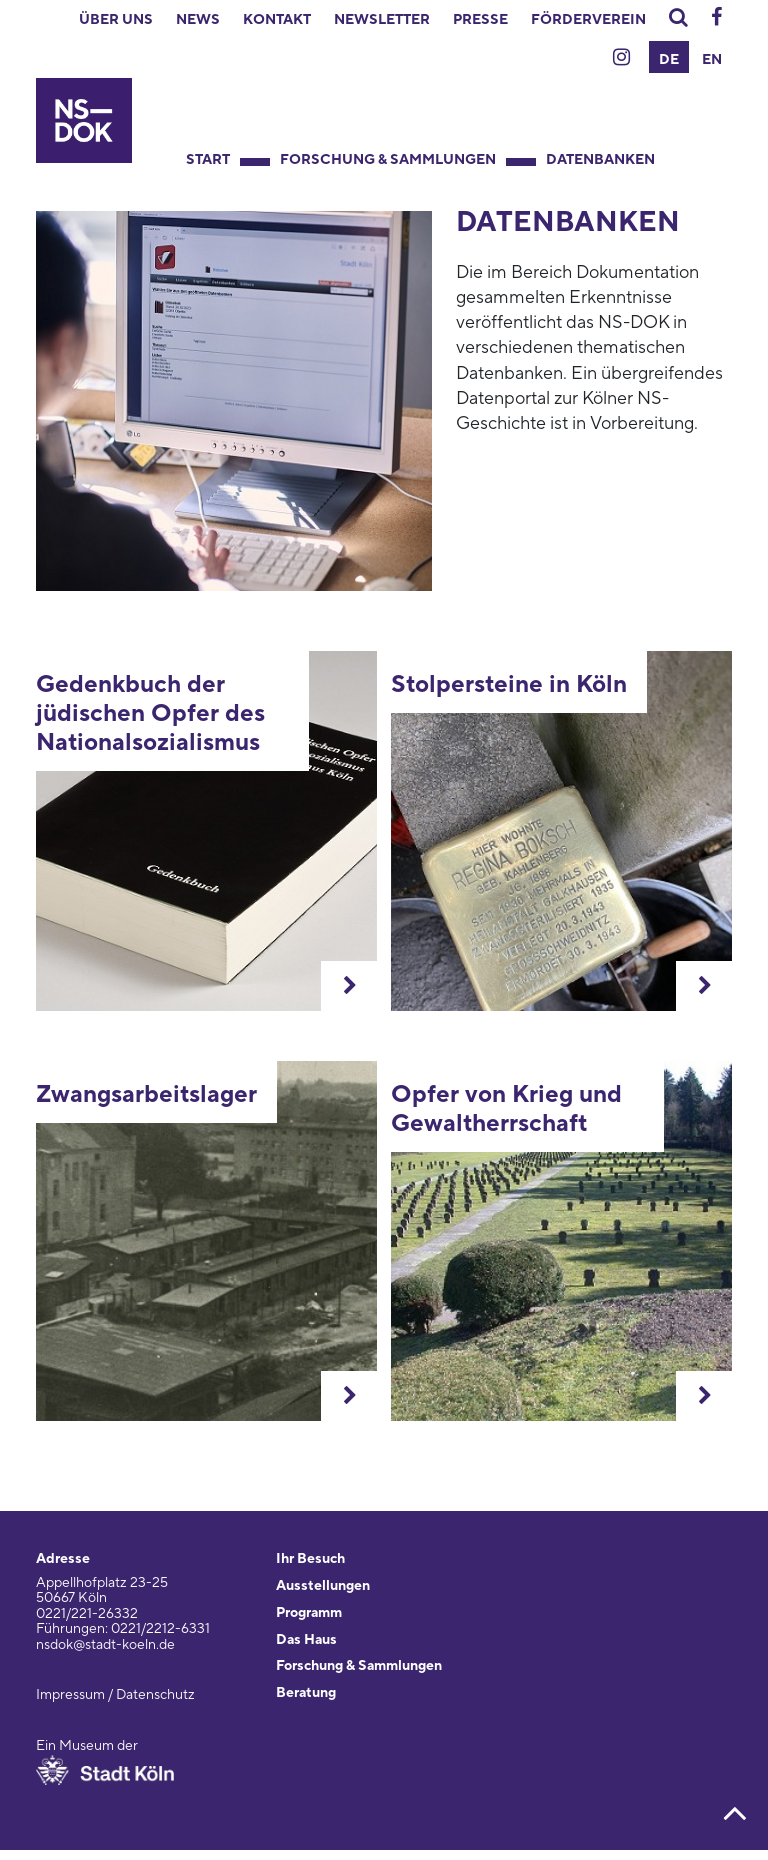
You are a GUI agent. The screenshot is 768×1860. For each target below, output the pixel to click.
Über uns (116, 20)
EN (712, 60)
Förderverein (588, 20)
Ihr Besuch (310, 1559)
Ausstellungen (323, 1586)
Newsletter (382, 20)
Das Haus (306, 1640)
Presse (480, 20)
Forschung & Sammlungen (388, 160)
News (198, 20)
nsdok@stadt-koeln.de (105, 1645)
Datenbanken (600, 160)
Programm (309, 1613)
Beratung (306, 1693)
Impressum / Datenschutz (115, 1695)
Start (208, 160)
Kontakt (277, 20)
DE (669, 60)
